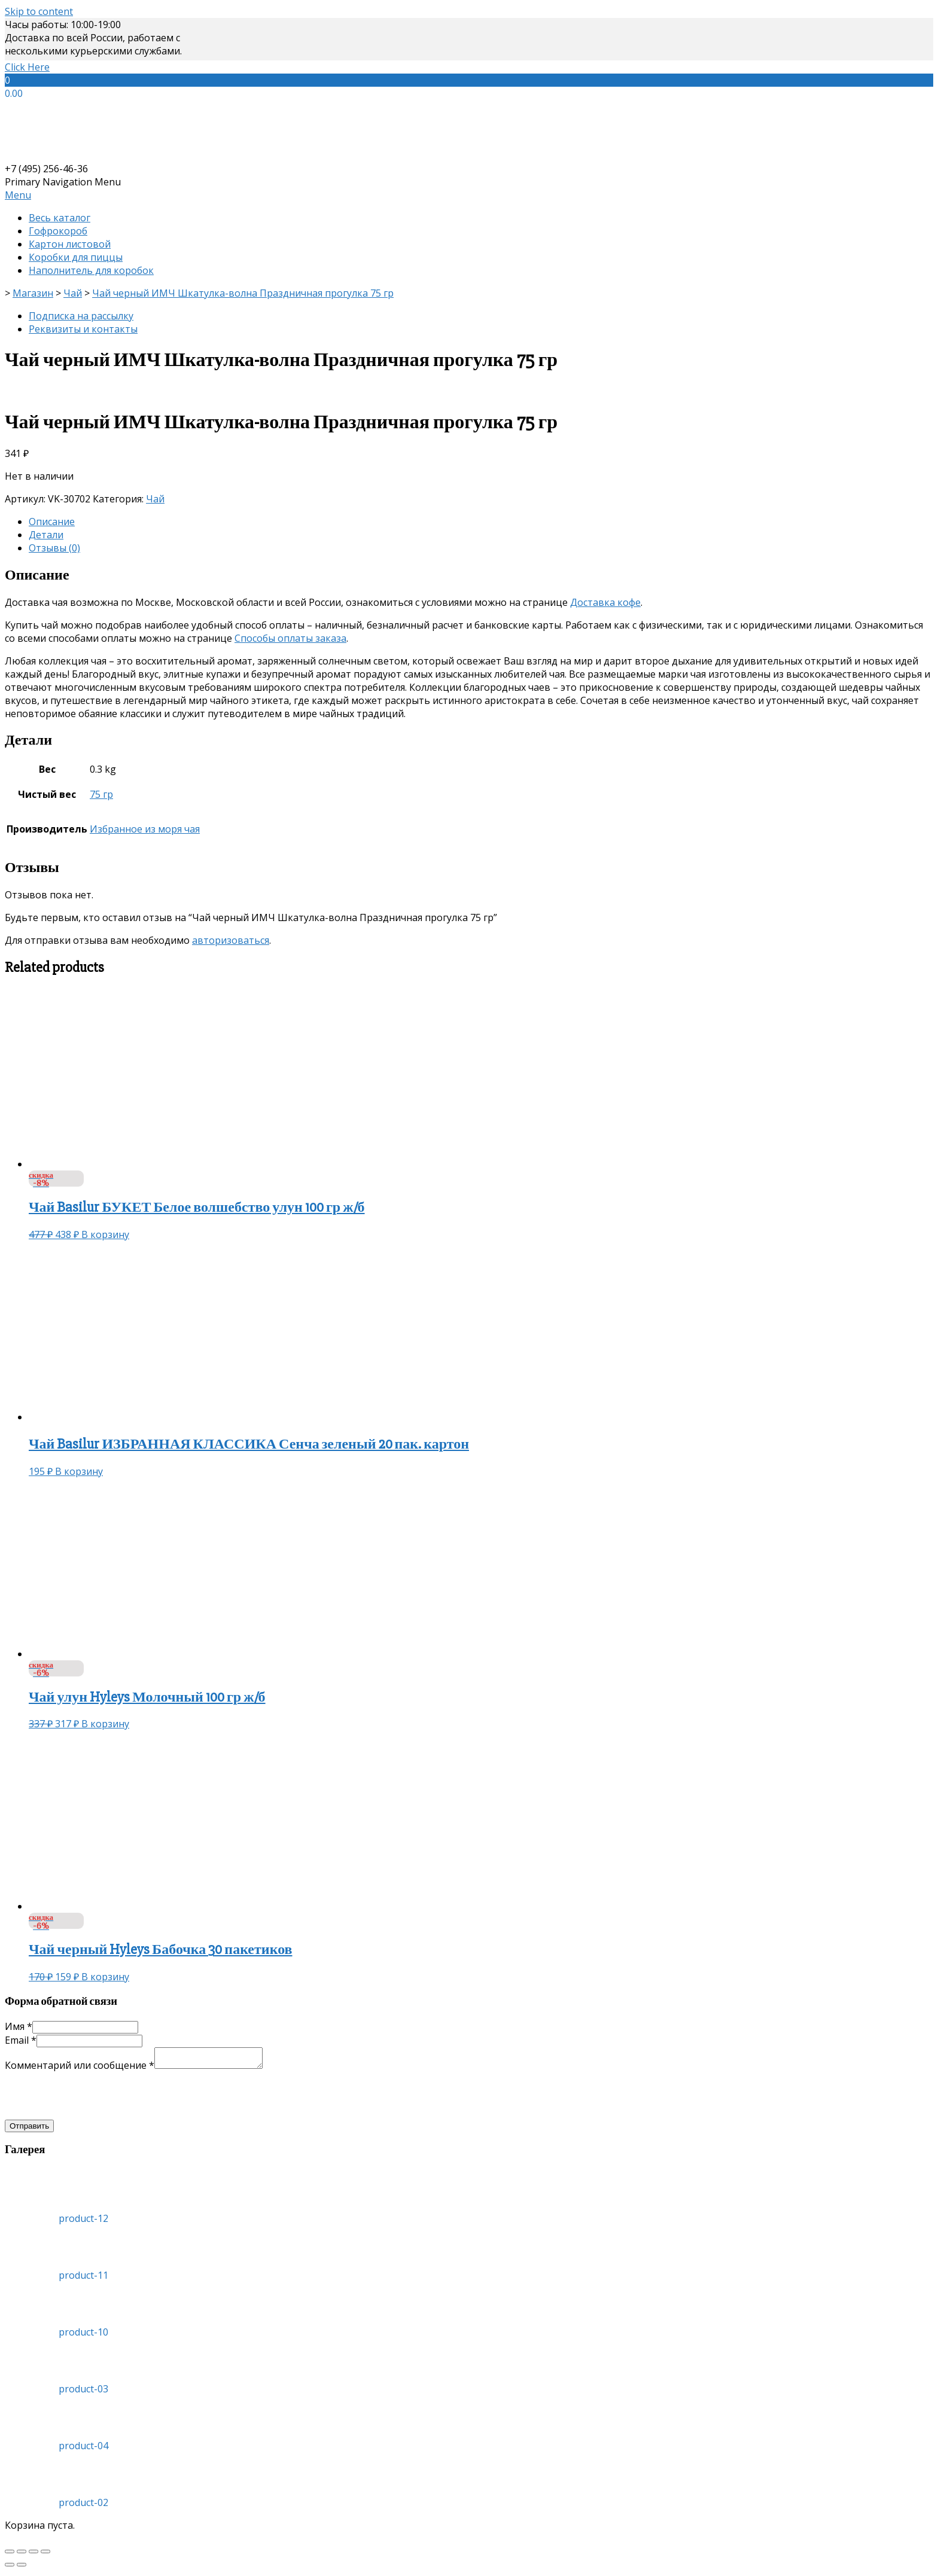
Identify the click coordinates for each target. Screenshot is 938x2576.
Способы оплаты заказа (290, 638)
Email (20, 2040)
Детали (46, 534)
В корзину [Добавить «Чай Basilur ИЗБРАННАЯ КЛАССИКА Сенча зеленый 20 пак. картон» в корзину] (79, 1471)
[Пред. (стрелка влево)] (9, 2568)
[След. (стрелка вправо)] (21, 2568)
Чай (155, 498)
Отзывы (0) (54, 547)
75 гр (101, 794)
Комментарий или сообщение (79, 2068)
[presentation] (96, 2098)
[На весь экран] (33, 2555)
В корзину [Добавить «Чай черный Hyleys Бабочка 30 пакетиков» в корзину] (105, 1976)
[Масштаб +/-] (45, 2555)
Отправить (29, 2129)
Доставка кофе (605, 602)
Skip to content (39, 11)
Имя (18, 2026)
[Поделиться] (21, 2555)
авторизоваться (230, 940)
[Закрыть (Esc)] (9, 2555)
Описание (52, 521)
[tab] (481, 521)
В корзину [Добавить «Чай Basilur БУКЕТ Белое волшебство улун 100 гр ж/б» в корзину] (105, 1234)
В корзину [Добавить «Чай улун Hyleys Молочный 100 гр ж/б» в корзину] (105, 1723)
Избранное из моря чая (145, 829)
